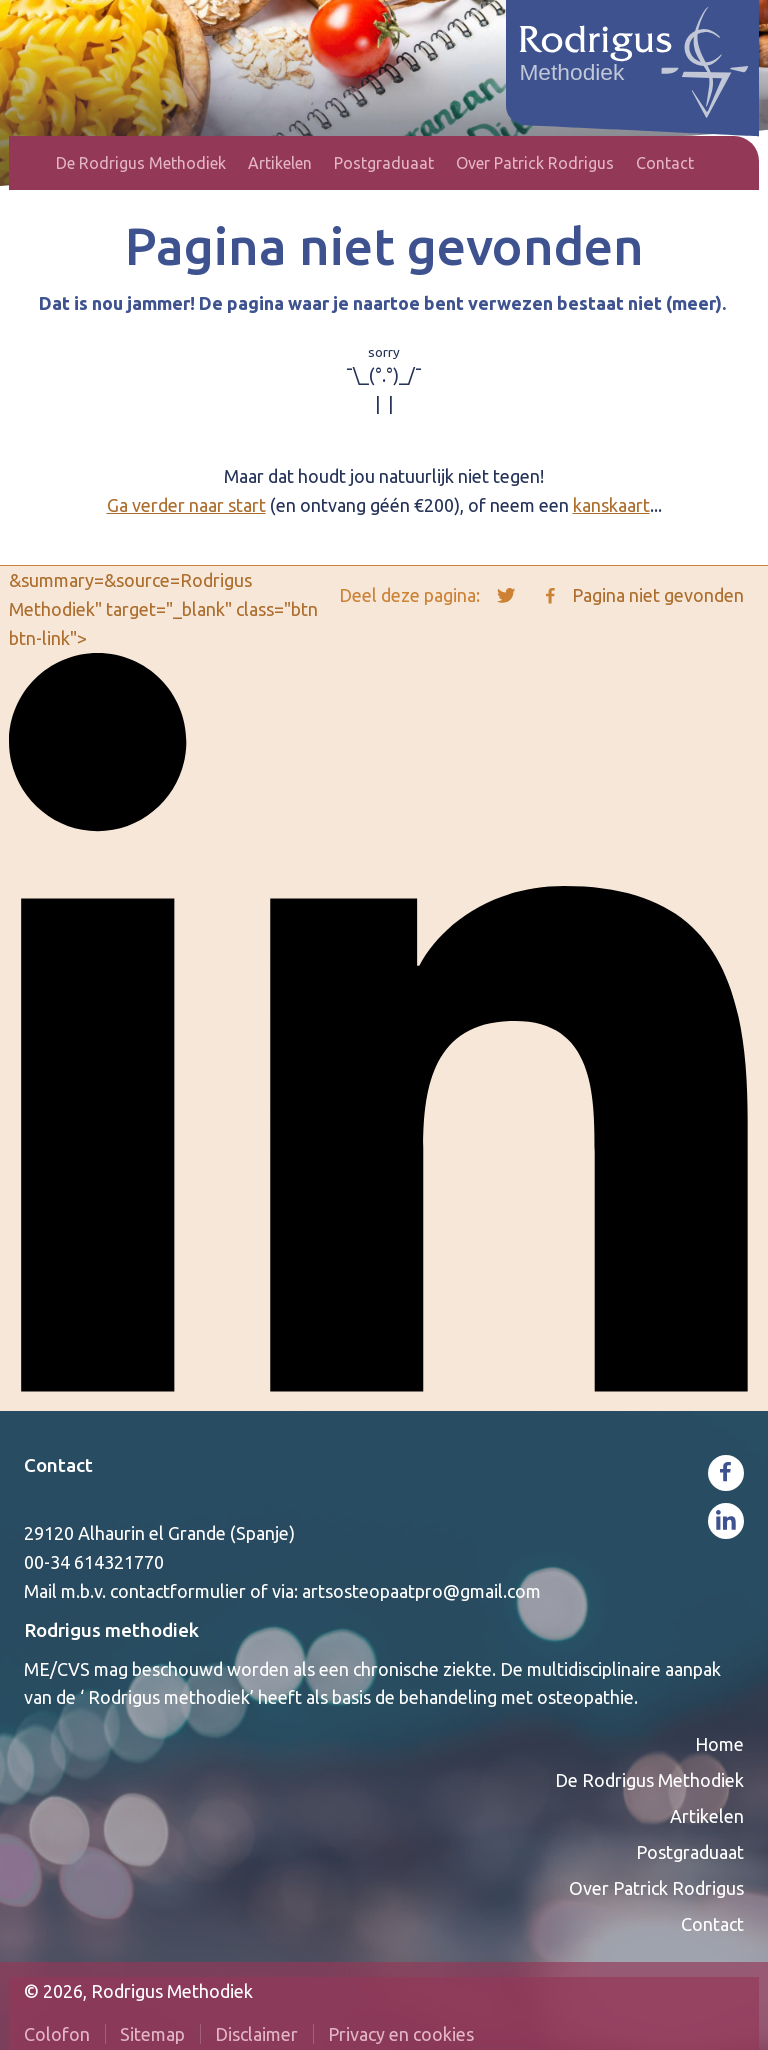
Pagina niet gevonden (658, 595)
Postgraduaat (384, 163)
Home (34, 163)
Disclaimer (256, 2034)
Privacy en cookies (401, 2034)
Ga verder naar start (186, 505)
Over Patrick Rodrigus (535, 163)
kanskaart (611, 505)
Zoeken (732, 163)
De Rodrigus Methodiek (141, 163)
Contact (665, 163)
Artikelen (280, 163)
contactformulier (178, 1591)
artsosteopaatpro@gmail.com (421, 1591)
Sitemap (152, 2034)
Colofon (57, 2034)
